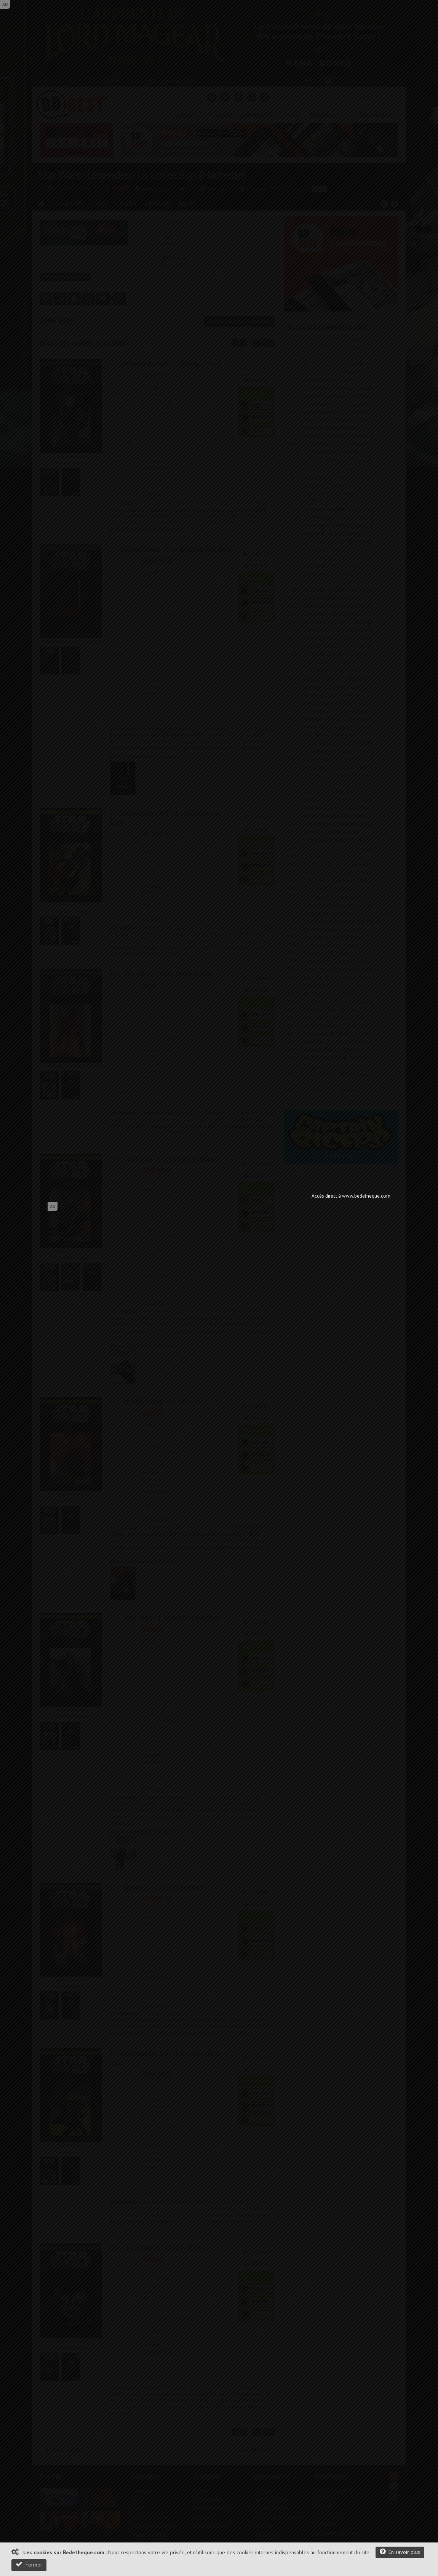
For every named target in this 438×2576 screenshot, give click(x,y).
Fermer (29, 2564)
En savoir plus (400, 2551)
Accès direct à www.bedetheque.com (351, 1196)
